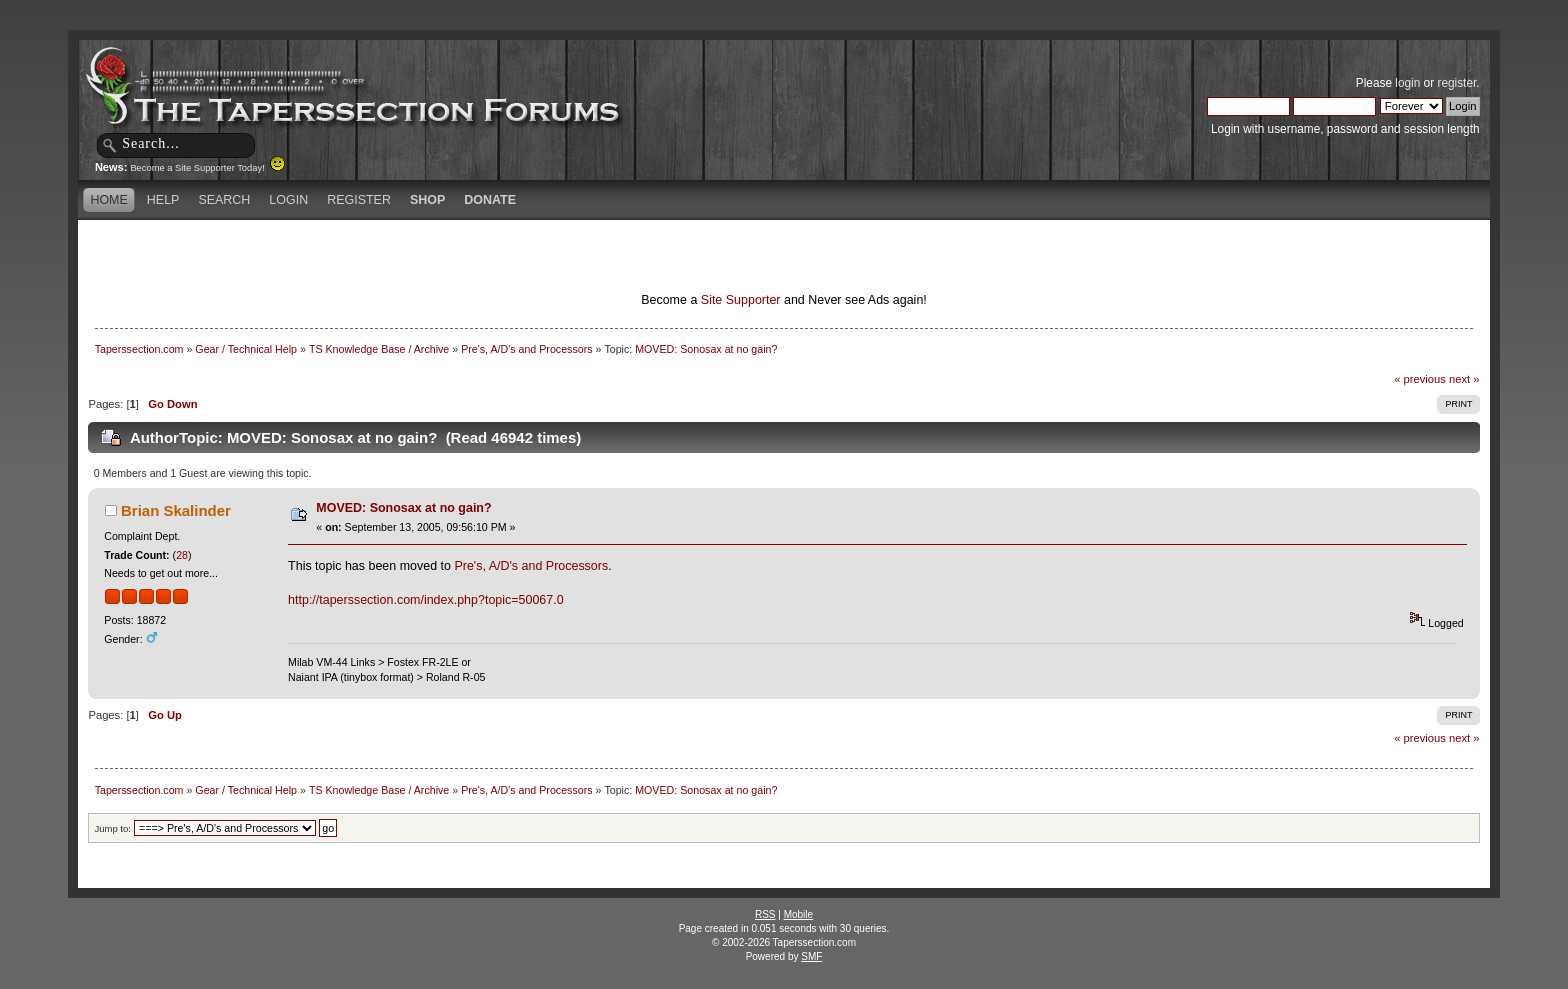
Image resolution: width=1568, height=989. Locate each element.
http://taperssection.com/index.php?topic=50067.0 (426, 600)
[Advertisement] (548, 255)
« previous (1420, 379)
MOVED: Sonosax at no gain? (403, 508)
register (1456, 83)
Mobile (798, 914)
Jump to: (112, 828)
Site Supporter (741, 300)
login (1407, 83)
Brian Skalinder (176, 510)
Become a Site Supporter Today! (207, 168)
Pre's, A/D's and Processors (531, 566)
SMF (811, 956)
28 (182, 555)
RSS (765, 914)
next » (1464, 379)
